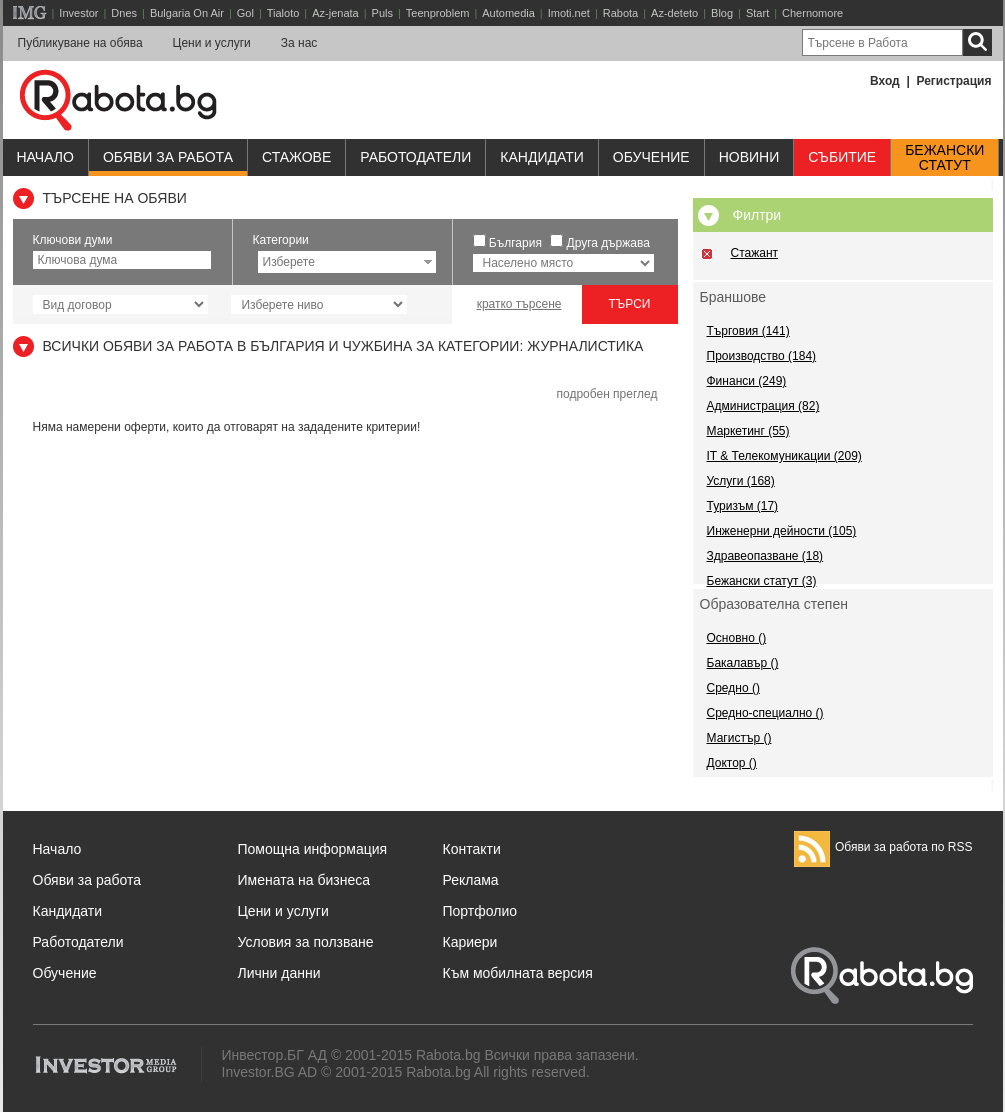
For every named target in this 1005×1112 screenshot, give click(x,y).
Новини (749, 157)
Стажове (296, 157)
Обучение (65, 973)
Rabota (620, 13)
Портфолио (480, 911)
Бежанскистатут (944, 158)
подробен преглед (606, 394)
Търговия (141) (748, 331)
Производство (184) (762, 356)
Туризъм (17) (743, 506)
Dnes (124, 13)
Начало (45, 157)
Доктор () (732, 763)
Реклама (471, 880)
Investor (78, 13)
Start (757, 13)
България (515, 243)
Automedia (508, 13)
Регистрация (953, 81)
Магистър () (739, 738)
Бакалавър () (743, 663)
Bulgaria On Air (187, 13)
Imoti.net (569, 13)
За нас (299, 43)
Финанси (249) (747, 381)
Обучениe (651, 157)
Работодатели (415, 157)
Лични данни (279, 973)
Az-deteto (674, 13)
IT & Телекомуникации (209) (784, 456)
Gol (245, 13)
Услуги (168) (741, 481)
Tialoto (283, 13)
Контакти (472, 849)
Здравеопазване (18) (765, 556)
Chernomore (812, 13)
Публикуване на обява (80, 43)
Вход (885, 81)
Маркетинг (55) (748, 431)
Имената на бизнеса (304, 880)
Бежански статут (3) (762, 581)
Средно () (733, 688)
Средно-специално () (765, 713)
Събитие (842, 157)
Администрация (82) (763, 406)
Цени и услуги (212, 43)
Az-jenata (335, 13)
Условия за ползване (306, 942)
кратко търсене (519, 304)
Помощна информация (313, 849)
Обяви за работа (168, 157)
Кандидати (542, 157)
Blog (722, 13)
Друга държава (608, 243)
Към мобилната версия (518, 973)
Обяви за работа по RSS (883, 847)
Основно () (737, 638)
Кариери (470, 942)
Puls (382, 13)
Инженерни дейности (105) (782, 531)
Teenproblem (438, 13)
